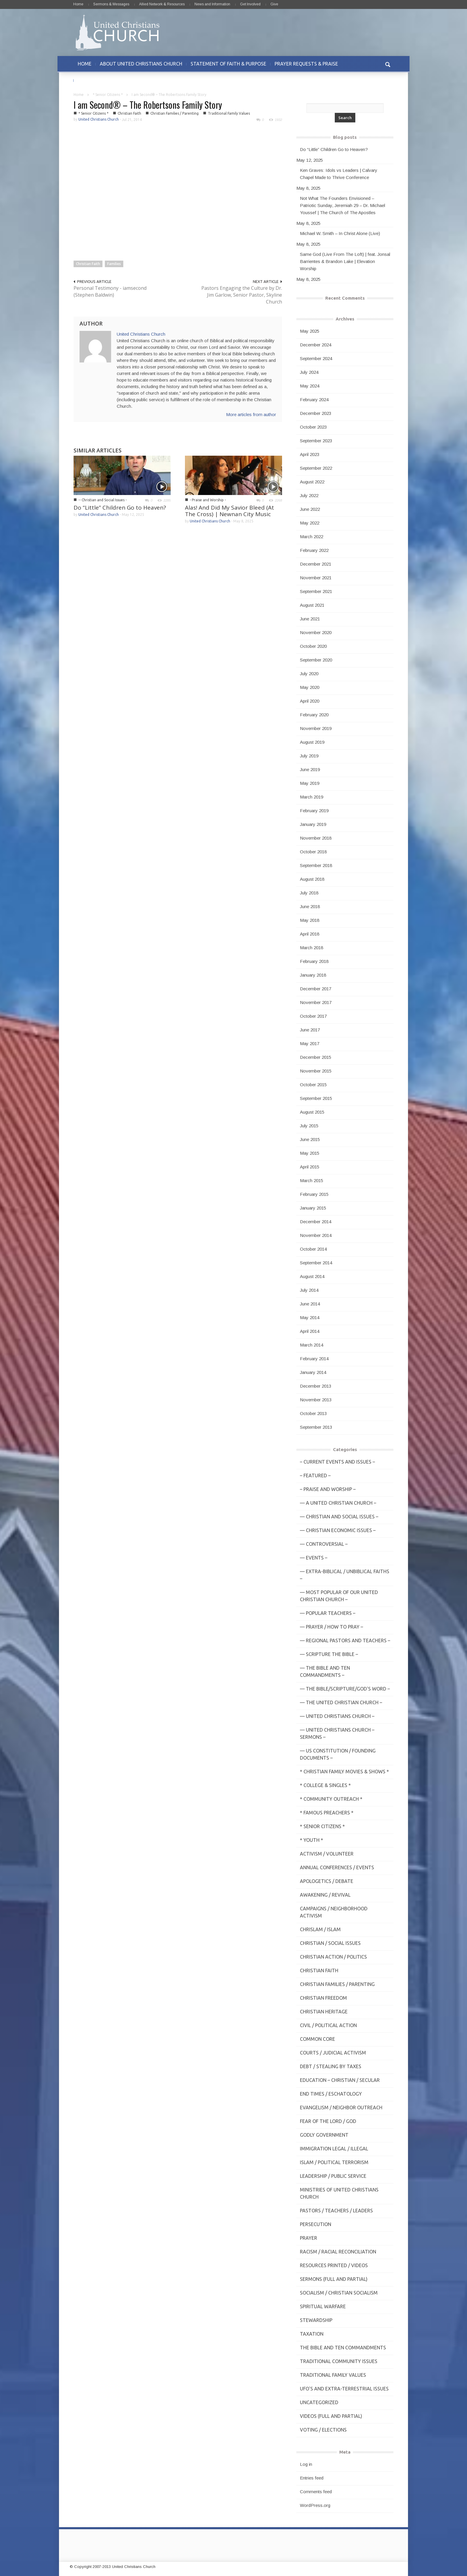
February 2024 (314, 399)
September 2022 (316, 468)
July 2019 (309, 755)
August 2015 (312, 1112)
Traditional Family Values (229, 113)
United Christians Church (98, 119)
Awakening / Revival (325, 1895)
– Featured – (315, 1475)
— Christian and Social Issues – (339, 1516)
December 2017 (315, 988)
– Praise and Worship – (328, 1489)
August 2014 (312, 1276)
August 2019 (312, 742)
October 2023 (313, 426)
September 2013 (316, 1427)
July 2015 (309, 1125)
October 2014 (313, 1249)
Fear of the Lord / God (328, 2121)
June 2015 (310, 1139)
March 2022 (311, 536)
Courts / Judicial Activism (333, 2052)
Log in (306, 2464)
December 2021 (315, 563)
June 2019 (310, 769)
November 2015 (315, 1070)
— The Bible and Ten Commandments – (325, 1671)
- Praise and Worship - (208, 500)
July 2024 (309, 372)
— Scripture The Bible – (329, 1654)
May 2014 (309, 1317)
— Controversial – (324, 1544)
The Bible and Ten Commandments (343, 2347)
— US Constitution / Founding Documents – (338, 1754)
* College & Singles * (325, 1785)
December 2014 (315, 1221)
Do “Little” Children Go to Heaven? (120, 507)
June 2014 (310, 1303)
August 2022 (312, 481)
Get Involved (250, 4)
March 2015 (311, 1180)
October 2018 (313, 851)
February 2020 (314, 714)
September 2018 (316, 865)
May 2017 (309, 1043)
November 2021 (315, 577)
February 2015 (314, 1194)
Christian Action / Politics (333, 1956)
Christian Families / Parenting (174, 113)
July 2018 (309, 892)
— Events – (313, 1557)
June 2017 (310, 1029)
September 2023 (316, 440)
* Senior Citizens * (108, 94)
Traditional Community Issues (338, 2361)
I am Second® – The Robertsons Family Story (148, 104)
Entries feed (311, 2477)
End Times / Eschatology (331, 2093)
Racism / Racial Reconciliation (338, 2251)
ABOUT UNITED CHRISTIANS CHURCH (141, 63)
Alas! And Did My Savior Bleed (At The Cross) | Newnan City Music (229, 511)
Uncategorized (319, 2402)
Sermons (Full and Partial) (334, 2279)
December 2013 (315, 1386)
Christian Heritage (324, 2011)
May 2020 (309, 687)
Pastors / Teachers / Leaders (336, 2210)
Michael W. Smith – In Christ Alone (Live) (340, 233)
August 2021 (312, 605)
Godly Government (324, 2135)
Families (114, 263)
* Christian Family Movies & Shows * (344, 1771)
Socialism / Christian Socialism (339, 2292)
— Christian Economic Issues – (338, 1530)
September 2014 (316, 1262)
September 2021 (316, 591)
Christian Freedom (323, 1998)
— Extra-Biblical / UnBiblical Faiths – (344, 1575)
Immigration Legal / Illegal (334, 2148)
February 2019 (314, 810)
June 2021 (310, 618)
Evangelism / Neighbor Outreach (341, 2107)
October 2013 (313, 1413)
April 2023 (309, 454)
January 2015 (313, 1207)
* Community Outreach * (331, 1799)
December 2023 (315, 413)
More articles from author (251, 414)
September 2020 (316, 659)
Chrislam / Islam (320, 1929)
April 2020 (309, 700)
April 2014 (309, 1331)
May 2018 (309, 920)
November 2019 (315, 728)
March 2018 (311, 947)
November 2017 (315, 1002)
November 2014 (315, 1235)
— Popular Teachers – (327, 1613)
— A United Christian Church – (338, 1503)
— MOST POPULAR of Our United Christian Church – (339, 1596)
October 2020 (313, 646)
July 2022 (309, 495)
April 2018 (309, 933)
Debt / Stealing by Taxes (330, 2066)
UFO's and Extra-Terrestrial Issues (344, 2388)
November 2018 (315, 837)
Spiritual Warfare (323, 2306)
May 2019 (309, 783)
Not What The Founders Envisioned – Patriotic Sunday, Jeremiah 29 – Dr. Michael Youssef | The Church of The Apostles (342, 205)
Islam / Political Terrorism (334, 2162)
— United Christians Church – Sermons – (337, 1733)
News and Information (212, 4)
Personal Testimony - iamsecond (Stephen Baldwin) (110, 291)
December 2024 (315, 344)
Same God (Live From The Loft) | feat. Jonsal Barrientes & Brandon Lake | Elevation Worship (345, 261)
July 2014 (309, 1290)
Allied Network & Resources (162, 4)
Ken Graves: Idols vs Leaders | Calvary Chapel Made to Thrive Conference (338, 174)
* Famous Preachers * (327, 1812)
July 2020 (309, 673)
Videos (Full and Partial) (331, 2416)
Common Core (317, 2039)
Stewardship (316, 2320)
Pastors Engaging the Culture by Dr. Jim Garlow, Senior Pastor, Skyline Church (241, 295)
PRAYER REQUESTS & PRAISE (306, 63)
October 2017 (313, 1016)
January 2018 (313, 975)
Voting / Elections (323, 2429)
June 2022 (310, 509)
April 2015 (309, 1166)
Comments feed (316, 2491)
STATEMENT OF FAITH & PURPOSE (228, 63)
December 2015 (315, 1057)
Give (274, 4)
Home (78, 4)
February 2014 (314, 1358)
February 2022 (314, 550)
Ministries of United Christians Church (339, 2193)
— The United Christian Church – (341, 1702)
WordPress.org (315, 2505)
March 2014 (311, 1344)
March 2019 (311, 796)
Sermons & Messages (111, 4)
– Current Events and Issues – (337, 1461)
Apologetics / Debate (326, 1881)
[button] (387, 63)
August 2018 (312, 879)
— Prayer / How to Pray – (331, 1626)
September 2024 (316, 358)
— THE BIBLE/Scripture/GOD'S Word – (345, 1688)
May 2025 (309, 331)
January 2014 (313, 1372)
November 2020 (315, 632)
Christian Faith (129, 113)
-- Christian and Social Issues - (102, 500)
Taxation (311, 2334)
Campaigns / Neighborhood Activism (334, 1912)
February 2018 (314, 961)
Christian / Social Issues (330, 1943)
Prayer (308, 2238)
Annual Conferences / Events (337, 1867)
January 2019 (313, 824)
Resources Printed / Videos (334, 2265)
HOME (84, 63)
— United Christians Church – (337, 1716)
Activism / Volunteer (327, 1853)
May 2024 (309, 385)
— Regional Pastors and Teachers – (345, 1640)
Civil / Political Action (328, 2025)
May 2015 (309, 1153)
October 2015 (313, 1084)
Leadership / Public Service (333, 2176)
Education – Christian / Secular (340, 2080)
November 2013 (315, 1399)
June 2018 (310, 906)
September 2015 (316, 1098)
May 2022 (309, 522)
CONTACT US (92, 80)
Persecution (315, 2224)
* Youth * (311, 1840)
